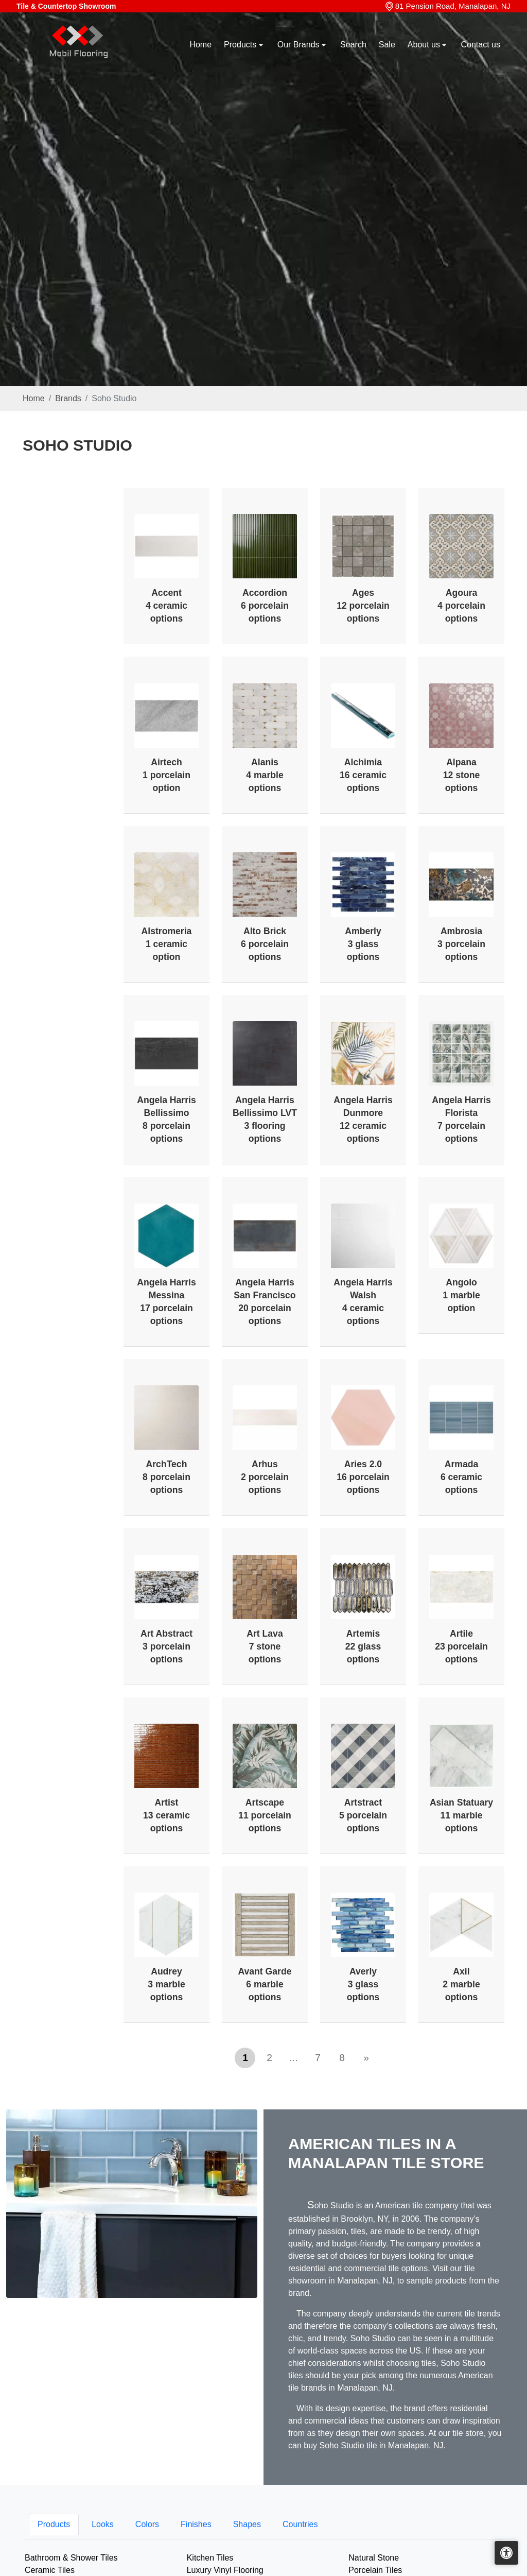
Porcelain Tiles (375, 2570)
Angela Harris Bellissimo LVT (265, 1119)
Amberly (363, 944)
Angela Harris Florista (461, 1119)
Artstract (363, 1815)
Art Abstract (166, 1646)
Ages (363, 606)
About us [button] (425, 44)
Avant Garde (265, 1984)
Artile (461, 1646)
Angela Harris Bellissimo (166, 1119)
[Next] (366, 2058)
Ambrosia (461, 944)
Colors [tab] (147, 2524)
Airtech (166, 775)
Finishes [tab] (196, 2524)
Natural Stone (373, 2557)
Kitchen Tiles (210, 2557)
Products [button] (241, 44)
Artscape (264, 1815)
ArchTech (166, 1477)
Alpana (461, 775)
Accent (166, 606)
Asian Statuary (461, 1815)
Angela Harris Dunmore (362, 1119)
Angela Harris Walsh (362, 1301)
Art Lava (265, 1646)
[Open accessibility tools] (506, 2553)
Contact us (480, 44)
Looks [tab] (103, 2524)
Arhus (265, 1477)
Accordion (265, 606)
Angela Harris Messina (166, 1301)
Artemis (363, 1646)
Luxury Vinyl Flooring (225, 2570)
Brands (68, 398)
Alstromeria (167, 944)
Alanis (264, 775)
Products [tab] (54, 2524)
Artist (166, 1815)
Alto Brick (265, 944)
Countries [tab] (300, 2524)
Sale (387, 44)
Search (353, 44)
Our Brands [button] (299, 44)
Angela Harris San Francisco (264, 1301)
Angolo (461, 1295)
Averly (363, 1984)
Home (200, 44)
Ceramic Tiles (50, 2570)
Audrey (166, 1984)
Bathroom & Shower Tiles (71, 2557)
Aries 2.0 (363, 1477)
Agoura (461, 606)
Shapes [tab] (247, 2524)
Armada (461, 1477)
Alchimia (363, 775)
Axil (461, 1984)
